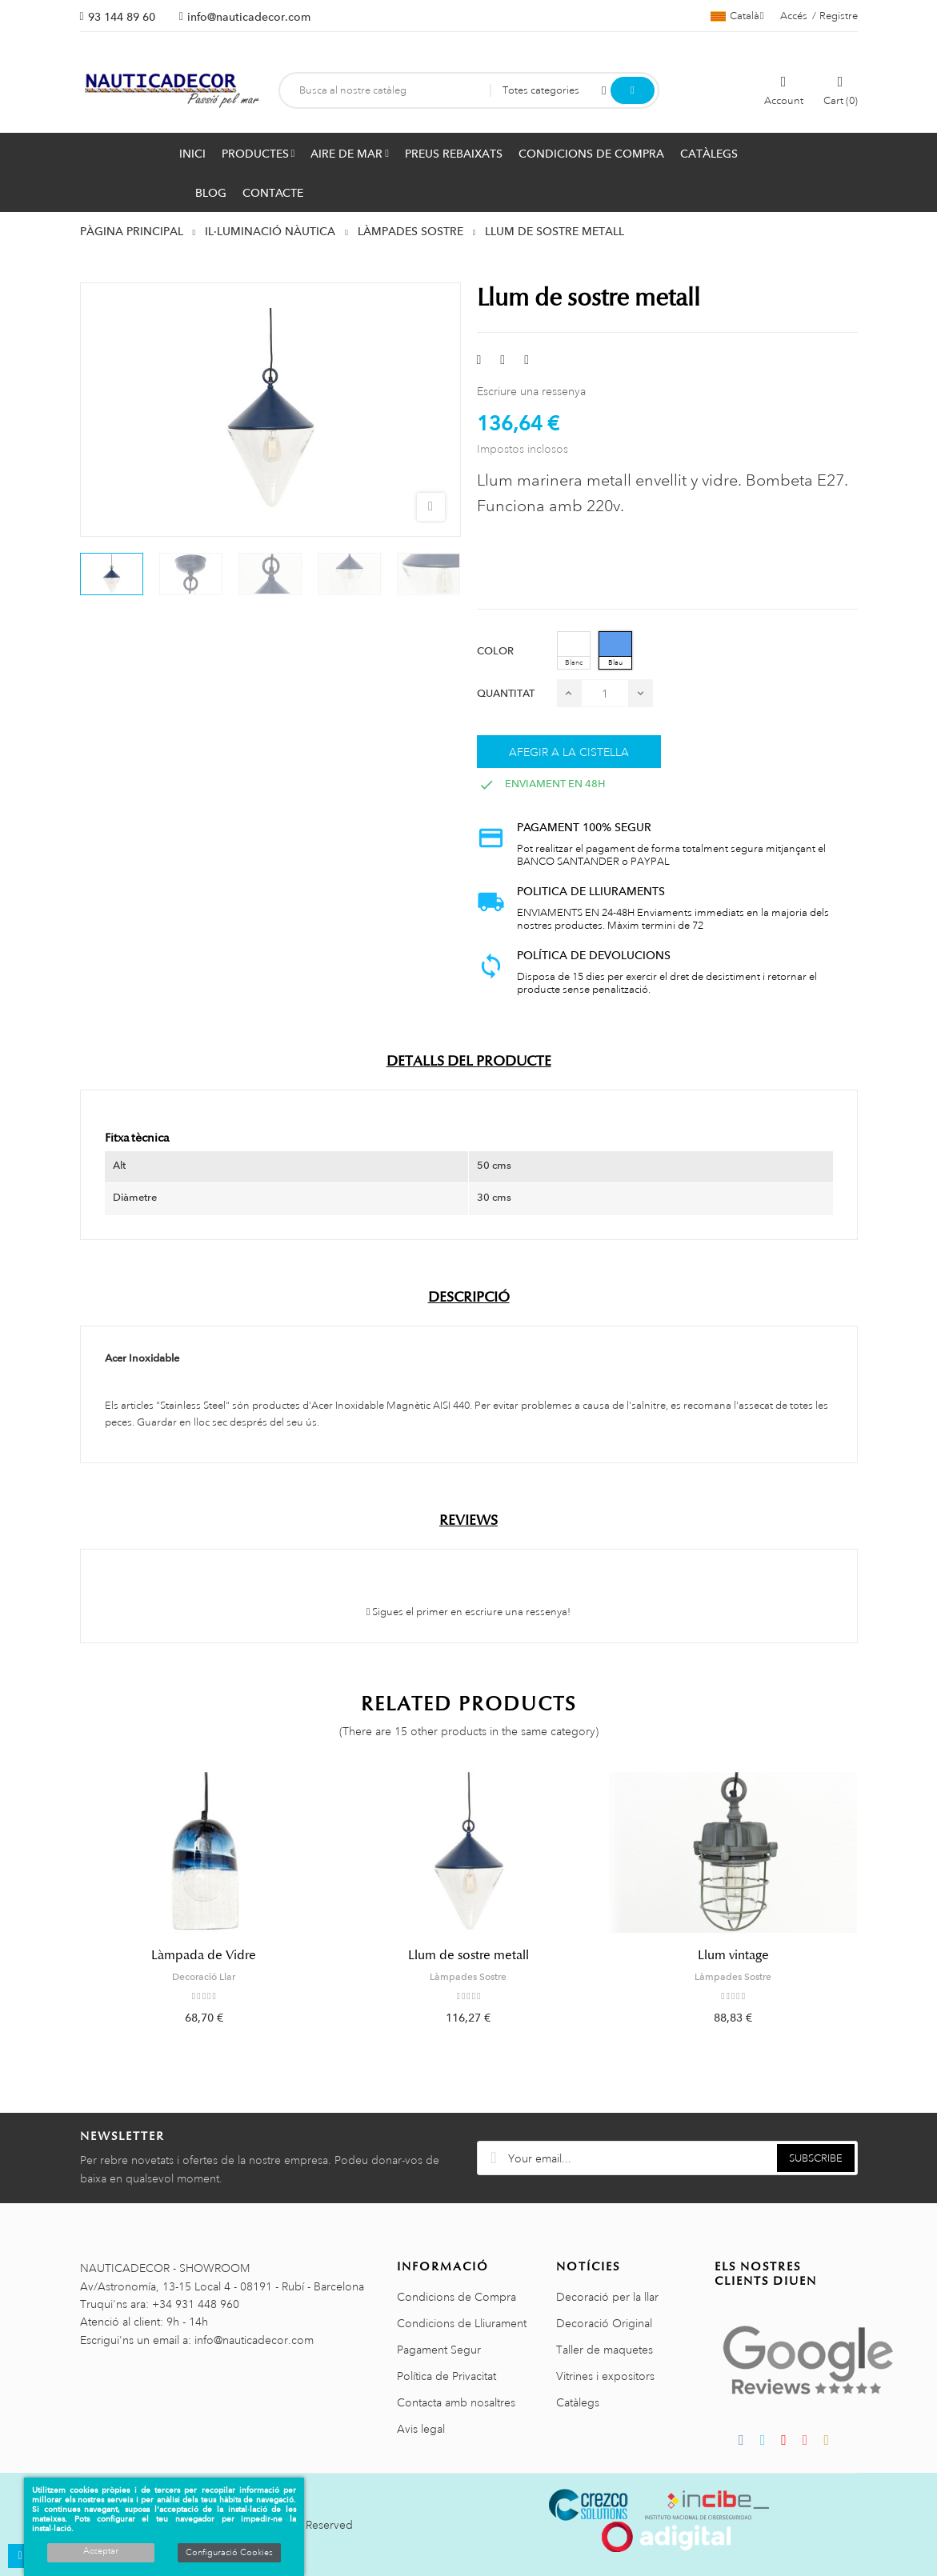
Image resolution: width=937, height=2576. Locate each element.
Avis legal (421, 2429)
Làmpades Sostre (468, 1976)
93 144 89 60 (121, 17)
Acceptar (100, 2551)
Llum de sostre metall (468, 1955)
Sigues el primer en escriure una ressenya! (468, 1612)
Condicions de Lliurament (462, 2323)
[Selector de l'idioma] (737, 16)
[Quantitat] (605, 693)
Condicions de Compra (456, 2297)
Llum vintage (733, 1955)
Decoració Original (604, 2323)
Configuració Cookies (229, 2552)
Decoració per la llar (607, 2297)
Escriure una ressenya (531, 391)
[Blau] (615, 650)
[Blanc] (574, 650)
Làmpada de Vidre (203, 1955)
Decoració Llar (203, 1976)
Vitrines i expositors (605, 2376)
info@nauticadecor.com (248, 17)
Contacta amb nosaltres (456, 2402)
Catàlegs (577, 2402)
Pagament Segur (439, 2349)
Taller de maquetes (604, 2349)
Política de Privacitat (446, 2376)
